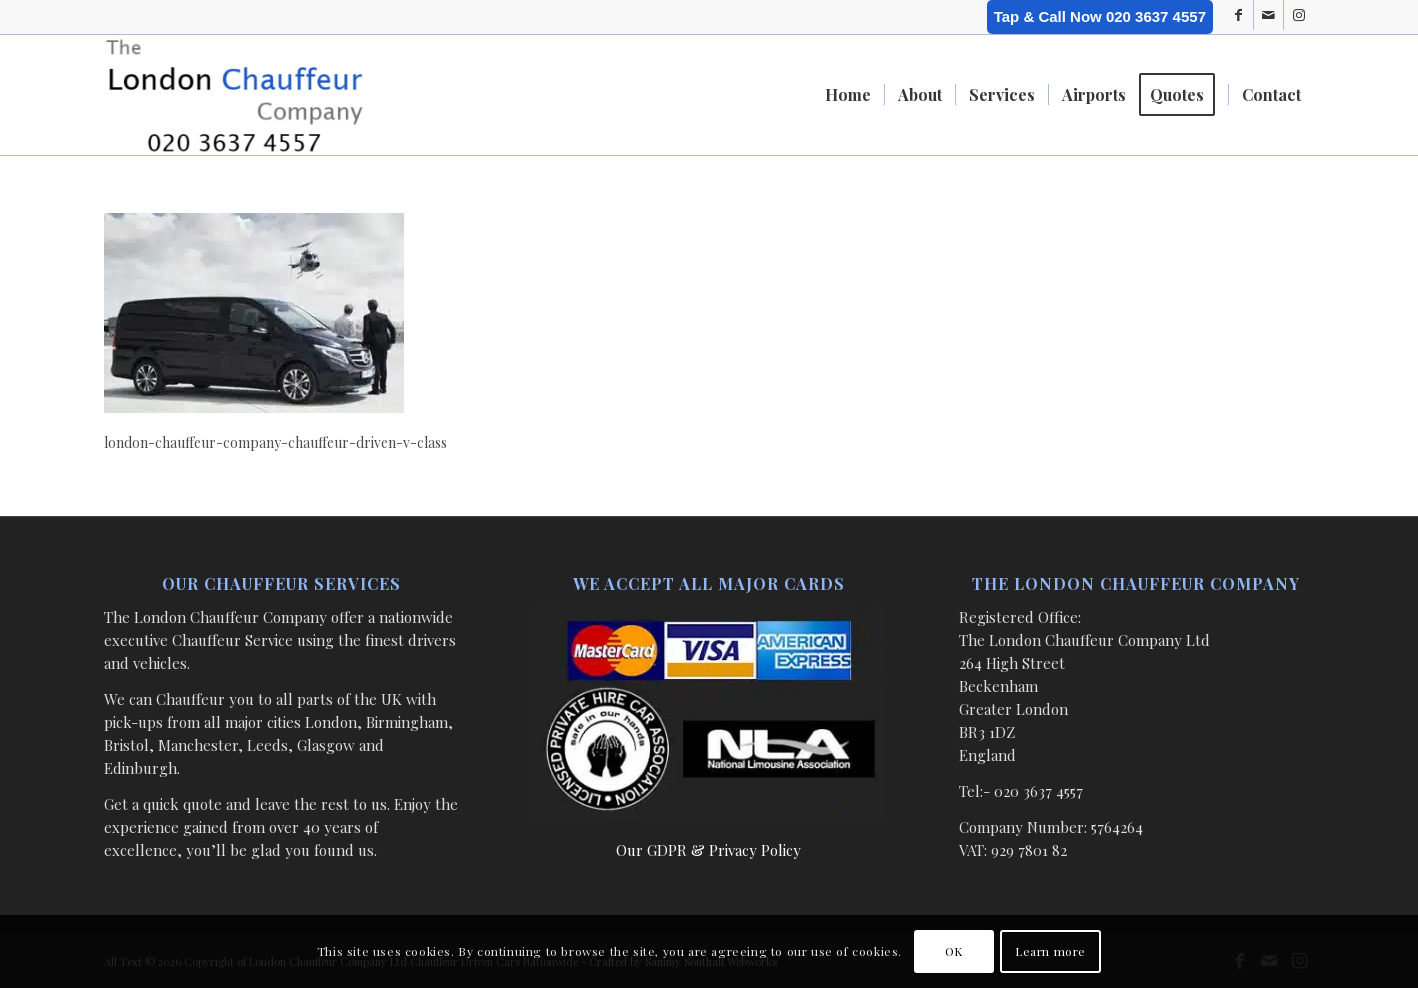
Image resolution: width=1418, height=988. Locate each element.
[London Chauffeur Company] (234, 95)
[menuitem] (848, 95)
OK (954, 951)
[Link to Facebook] (1238, 15)
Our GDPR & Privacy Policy (708, 850)
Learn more (1050, 951)
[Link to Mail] (1268, 15)
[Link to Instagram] (1299, 15)
